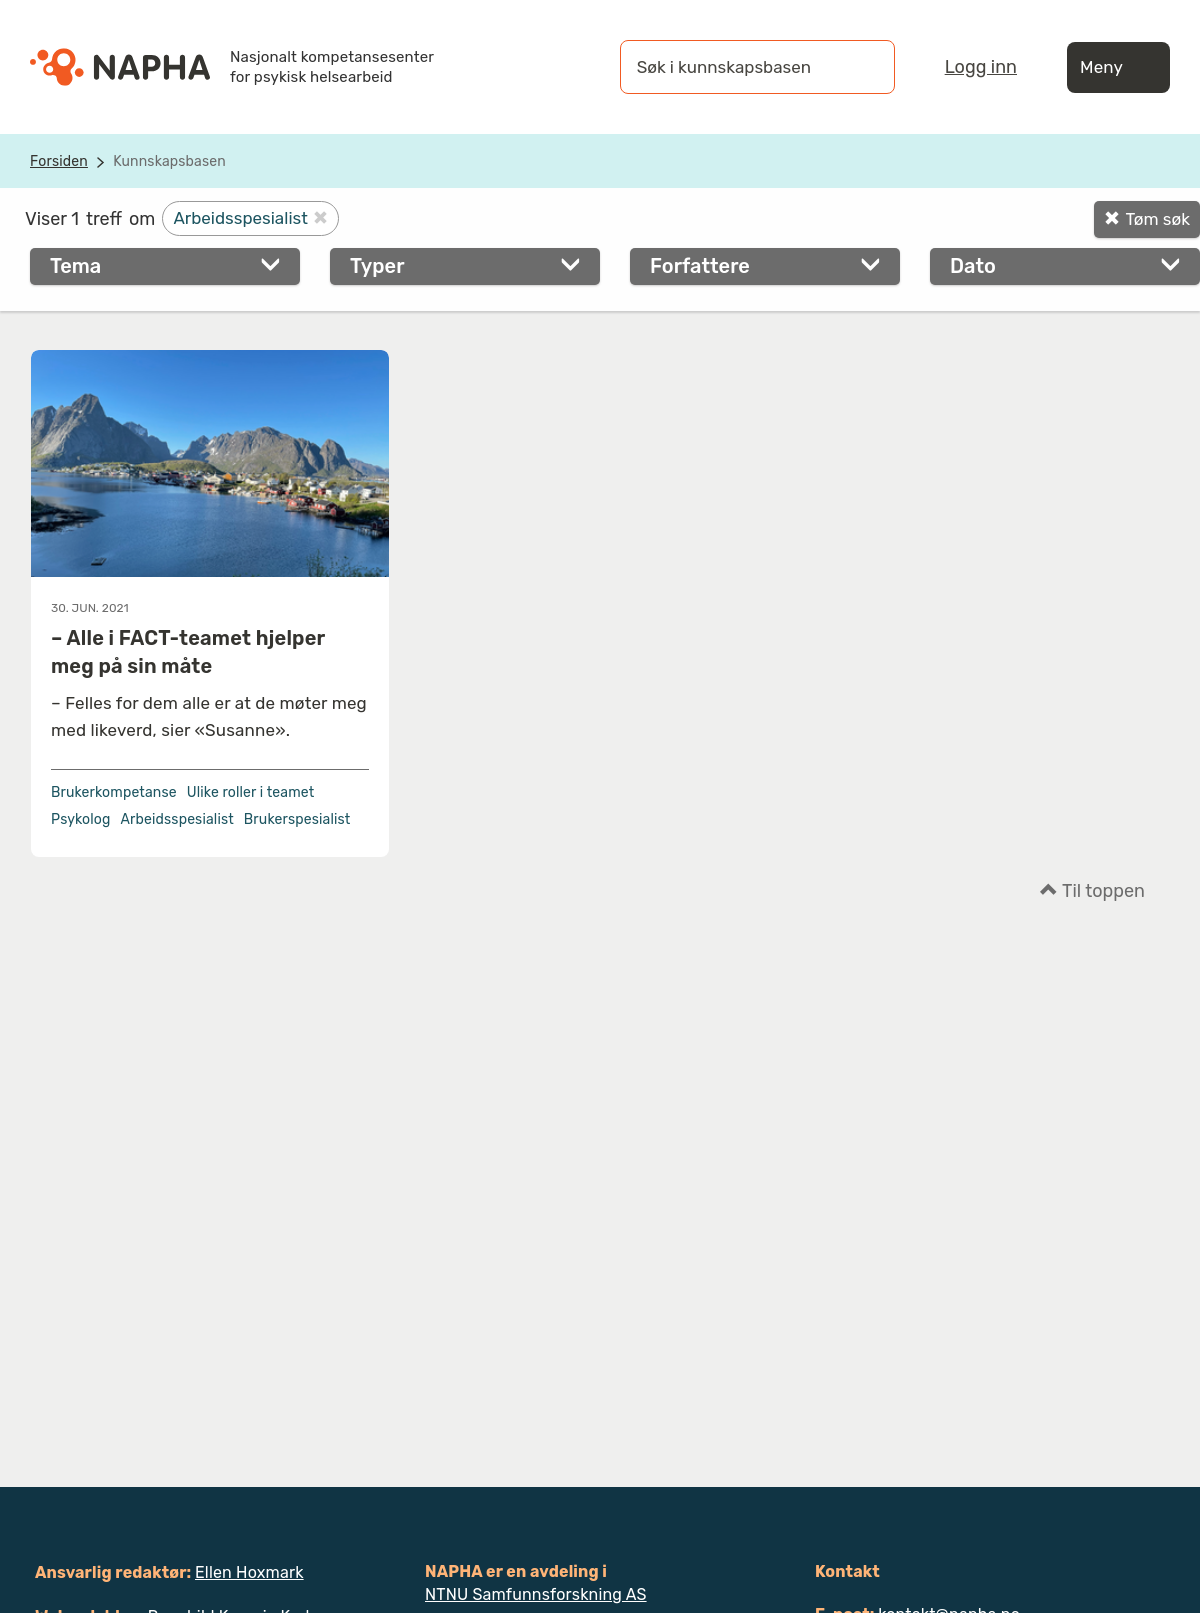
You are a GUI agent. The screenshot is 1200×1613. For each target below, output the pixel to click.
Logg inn (981, 67)
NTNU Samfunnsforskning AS (536, 1594)
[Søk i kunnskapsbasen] (737, 67)
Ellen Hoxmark (249, 1572)
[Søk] (860, 67)
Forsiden (59, 161)
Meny (1118, 67)
